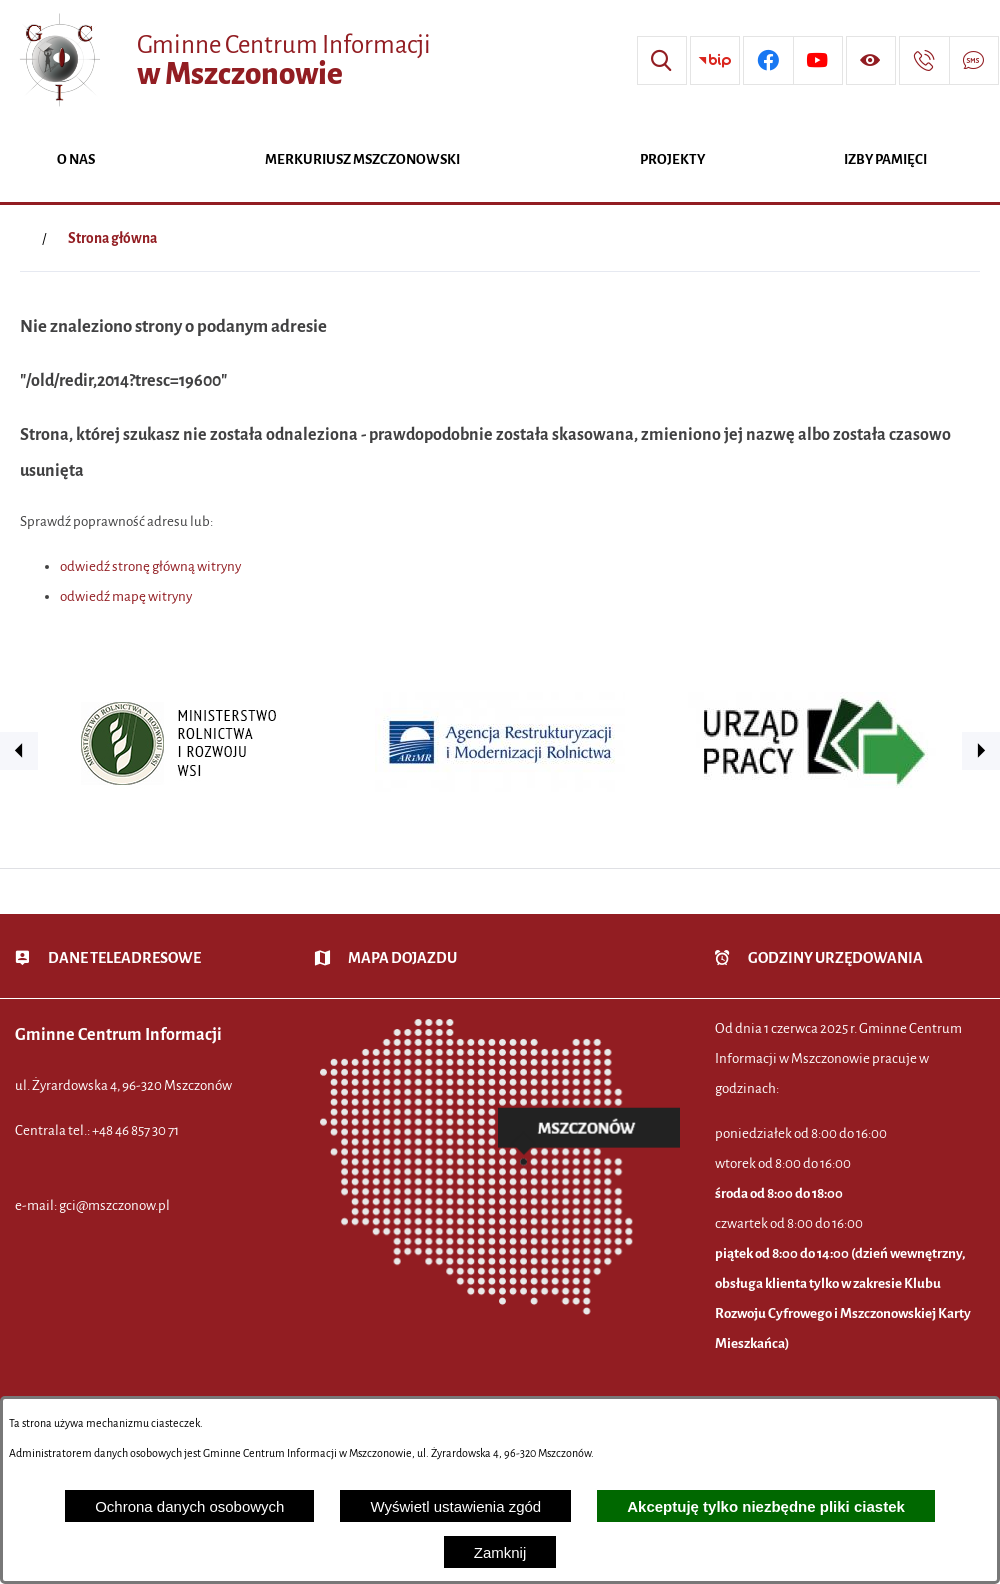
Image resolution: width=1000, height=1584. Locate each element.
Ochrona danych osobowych (189, 1506)
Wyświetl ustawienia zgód (455, 1506)
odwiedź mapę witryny (126, 596)
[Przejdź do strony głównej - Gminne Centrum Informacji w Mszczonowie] (223, 60)
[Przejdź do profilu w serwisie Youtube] (818, 61)
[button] (19, 751)
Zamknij (500, 1552)
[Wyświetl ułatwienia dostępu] (871, 61)
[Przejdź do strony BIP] (715, 61)
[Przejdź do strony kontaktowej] (924, 61)
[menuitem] (75, 161)
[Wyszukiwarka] (662, 61)
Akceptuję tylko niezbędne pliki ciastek (766, 1506)
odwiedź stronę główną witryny (150, 566)
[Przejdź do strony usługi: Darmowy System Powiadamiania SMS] (974, 61)
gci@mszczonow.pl (114, 1205)
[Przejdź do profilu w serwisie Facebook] (768, 61)
